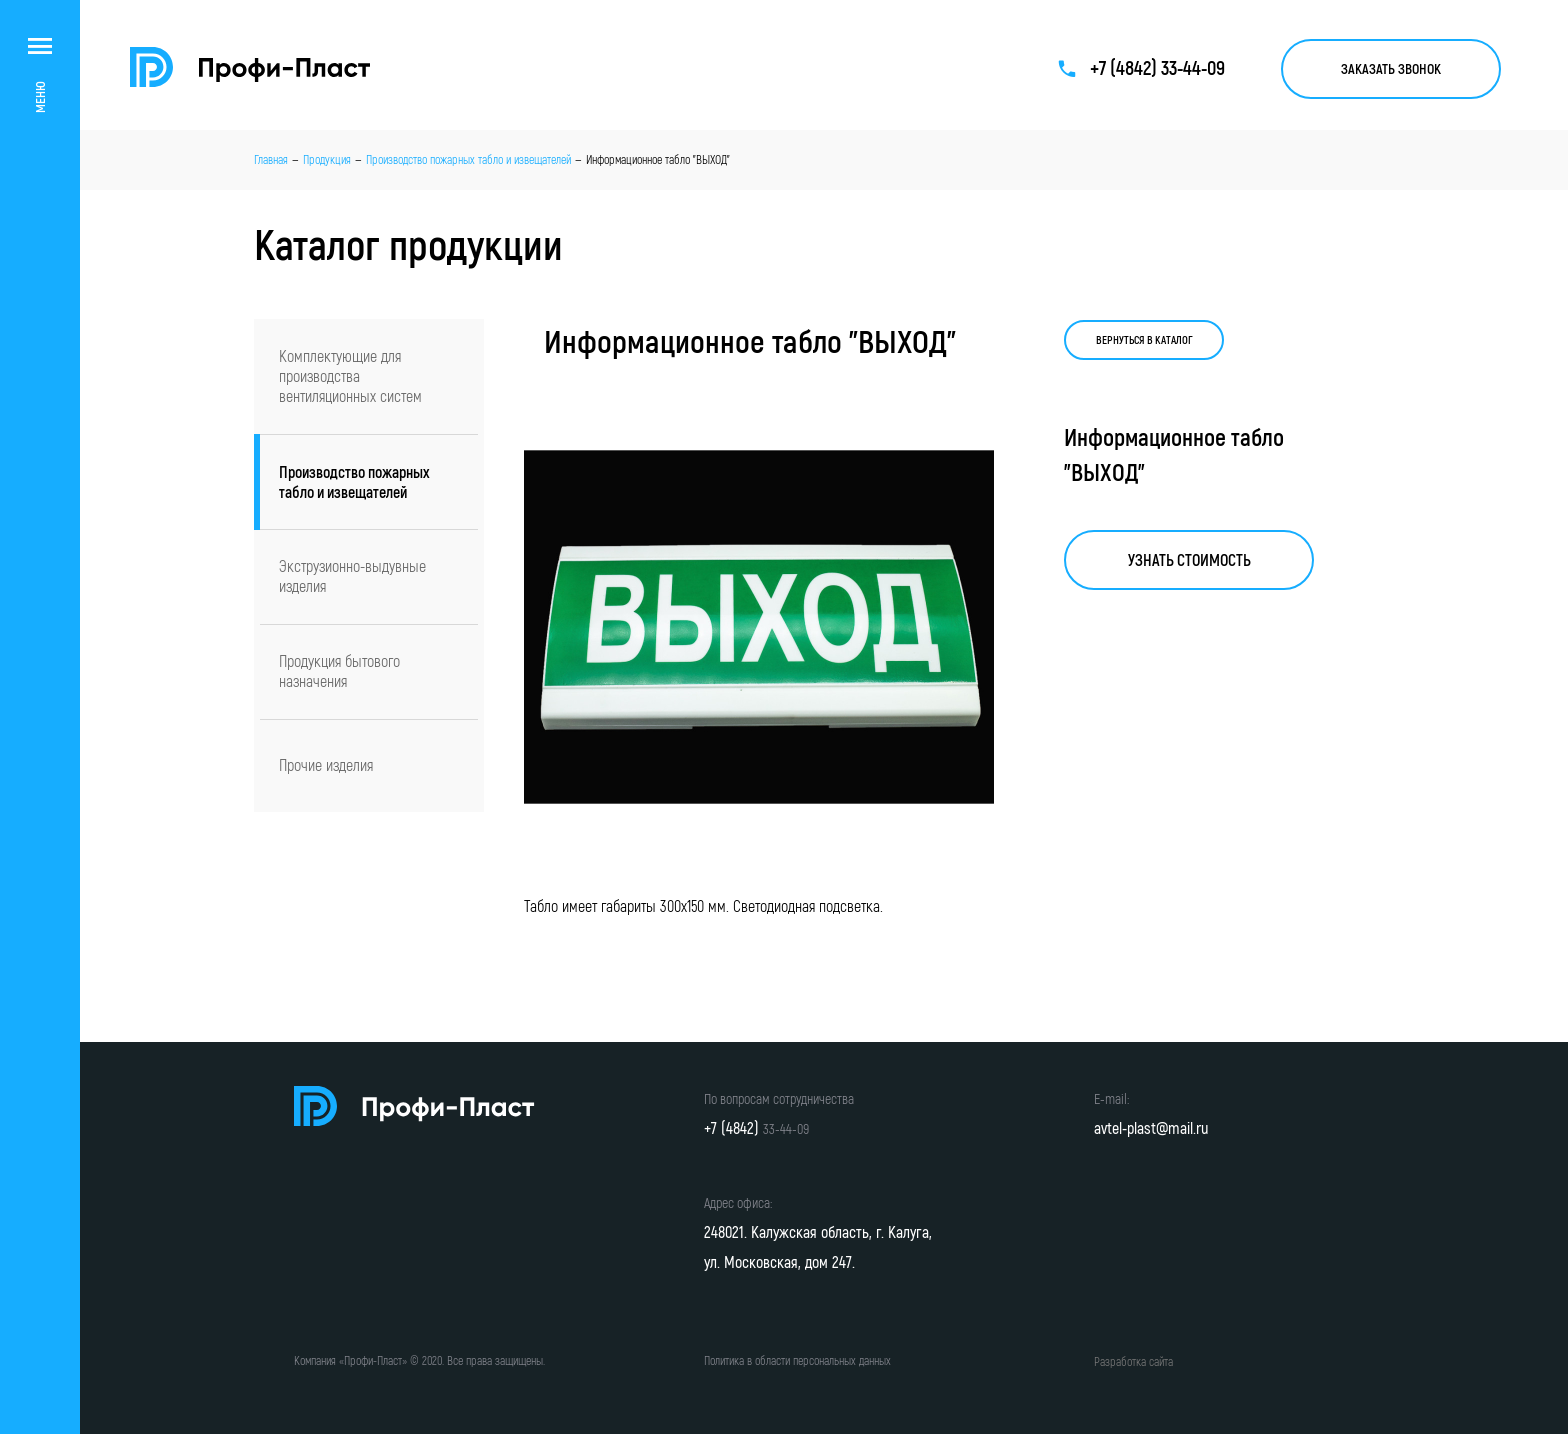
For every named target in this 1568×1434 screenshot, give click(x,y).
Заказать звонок (1391, 69)
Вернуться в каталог (1144, 340)
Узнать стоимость (1189, 560)
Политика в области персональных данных (797, 1360)
